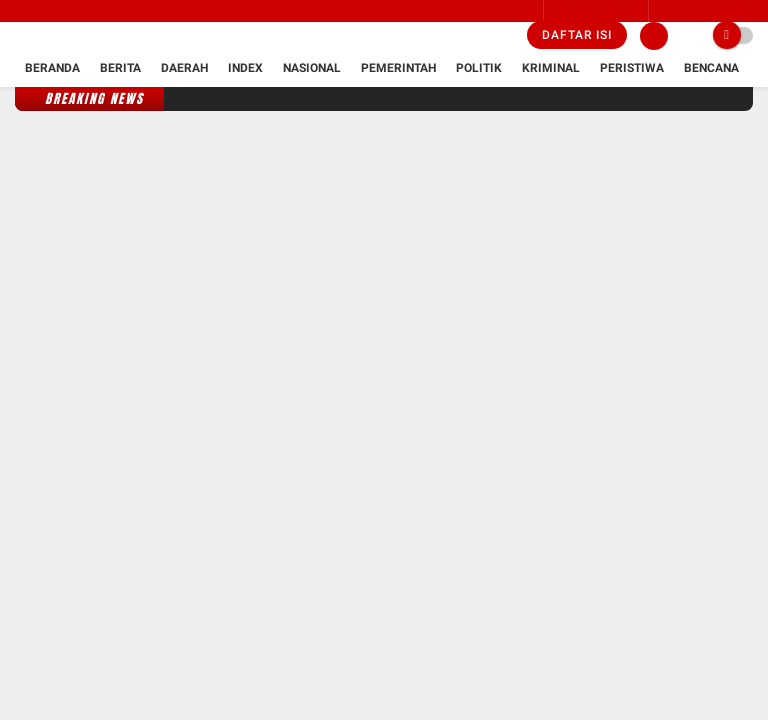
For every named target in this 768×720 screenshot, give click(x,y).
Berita (120, 68)
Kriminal (551, 68)
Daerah (184, 68)
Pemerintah (398, 68)
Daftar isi (577, 35)
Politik (479, 68)
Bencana (711, 68)
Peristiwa (632, 68)
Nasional (312, 68)
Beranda (52, 68)
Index (245, 68)
